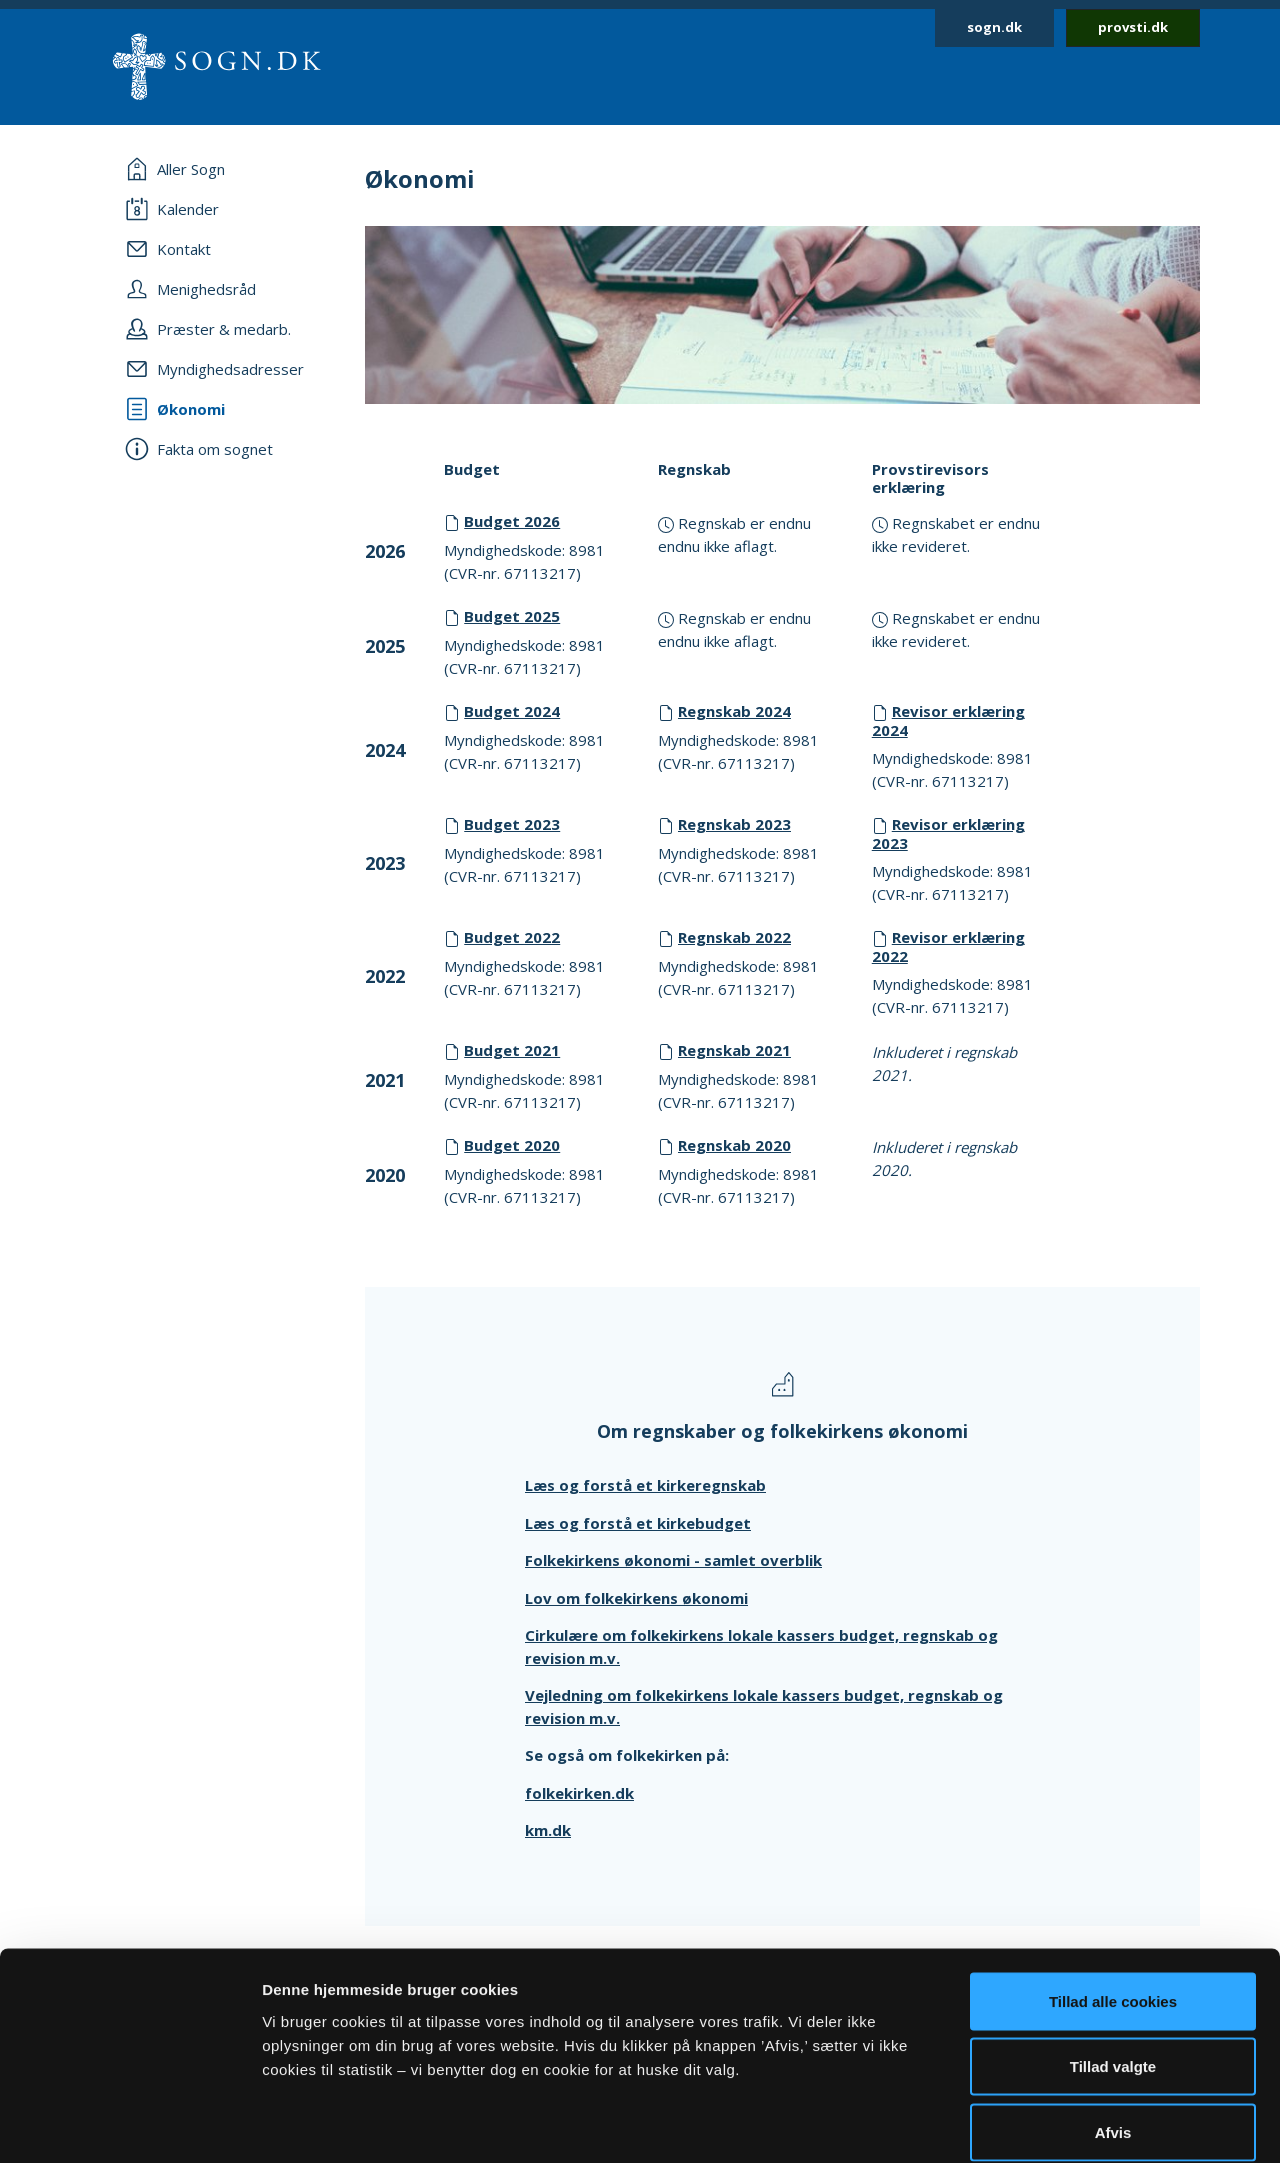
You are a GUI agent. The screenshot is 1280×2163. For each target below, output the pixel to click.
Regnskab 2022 (734, 937)
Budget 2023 (512, 824)
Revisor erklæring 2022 (948, 946)
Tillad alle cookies (1113, 1900)
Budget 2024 (512, 711)
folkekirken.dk (579, 1793)
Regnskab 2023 (734, 824)
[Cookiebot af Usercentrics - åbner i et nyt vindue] (129, 2124)
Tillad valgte (1113, 1966)
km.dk (548, 1830)
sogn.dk (994, 27)
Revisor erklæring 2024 (948, 720)
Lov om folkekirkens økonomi (636, 1598)
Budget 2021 (512, 1050)
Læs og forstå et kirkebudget (638, 1523)
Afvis (1113, 2031)
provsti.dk (1133, 27)
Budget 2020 (512, 1145)
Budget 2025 (512, 616)
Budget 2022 (512, 937)
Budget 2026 (512, 521)
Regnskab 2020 (734, 1145)
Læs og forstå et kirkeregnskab (645, 1485)
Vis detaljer (1039, 2123)
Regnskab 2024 (734, 711)
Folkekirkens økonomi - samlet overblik (673, 1560)
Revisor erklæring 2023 (948, 833)
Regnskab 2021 (734, 1050)
